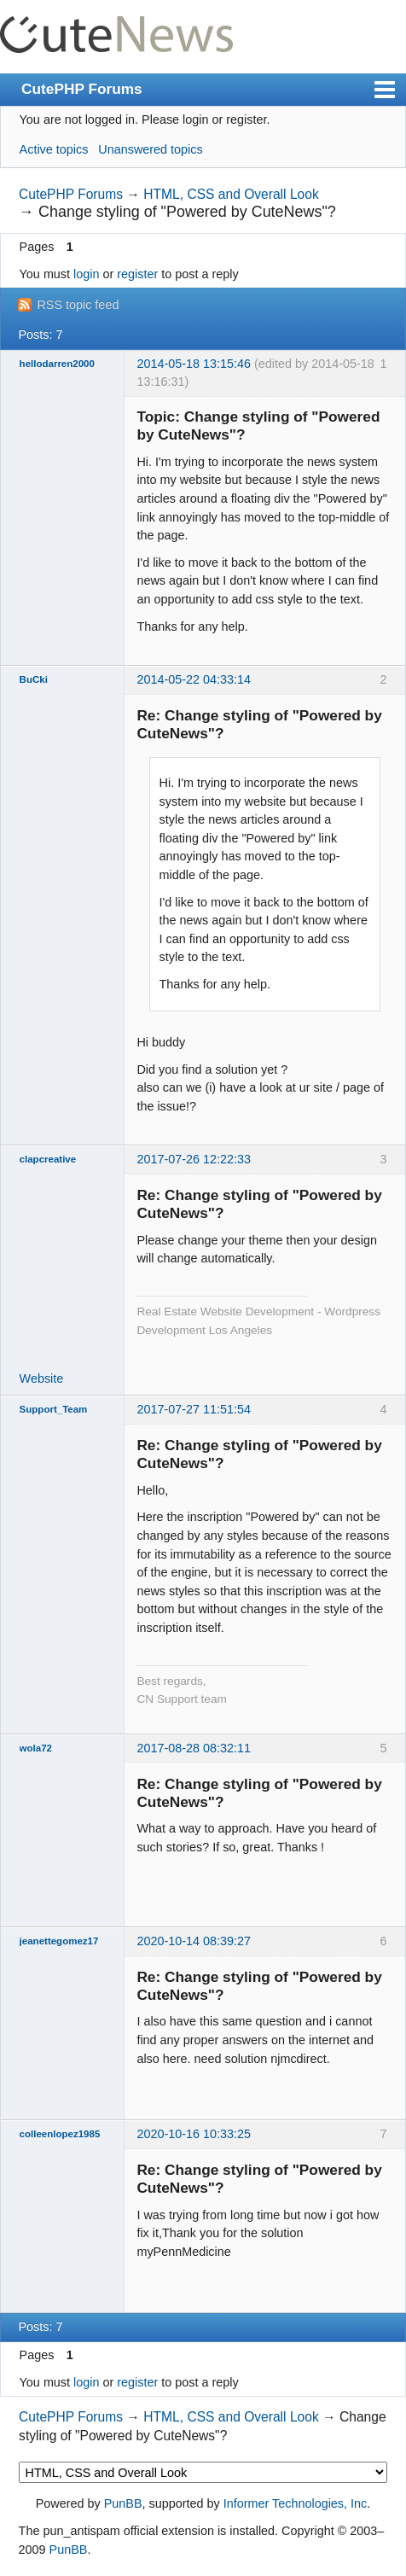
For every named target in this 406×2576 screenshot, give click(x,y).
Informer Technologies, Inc (295, 2503)
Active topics (54, 149)
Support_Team (54, 1409)
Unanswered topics (150, 149)
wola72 (36, 1748)
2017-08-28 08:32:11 (193, 1748)
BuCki (34, 679)
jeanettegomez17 (59, 1941)
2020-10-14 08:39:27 (193, 1941)
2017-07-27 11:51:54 (193, 1409)
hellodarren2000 (57, 363)
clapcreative (48, 1159)
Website (42, 1378)
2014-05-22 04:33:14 (193, 679)
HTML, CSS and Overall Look (230, 194)
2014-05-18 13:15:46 (193, 363)
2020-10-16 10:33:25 (193, 2134)
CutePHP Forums (81, 88)
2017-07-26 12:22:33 (193, 1159)
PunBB (123, 2503)
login (86, 274)
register (137, 274)
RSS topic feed (78, 305)
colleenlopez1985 (60, 2134)
